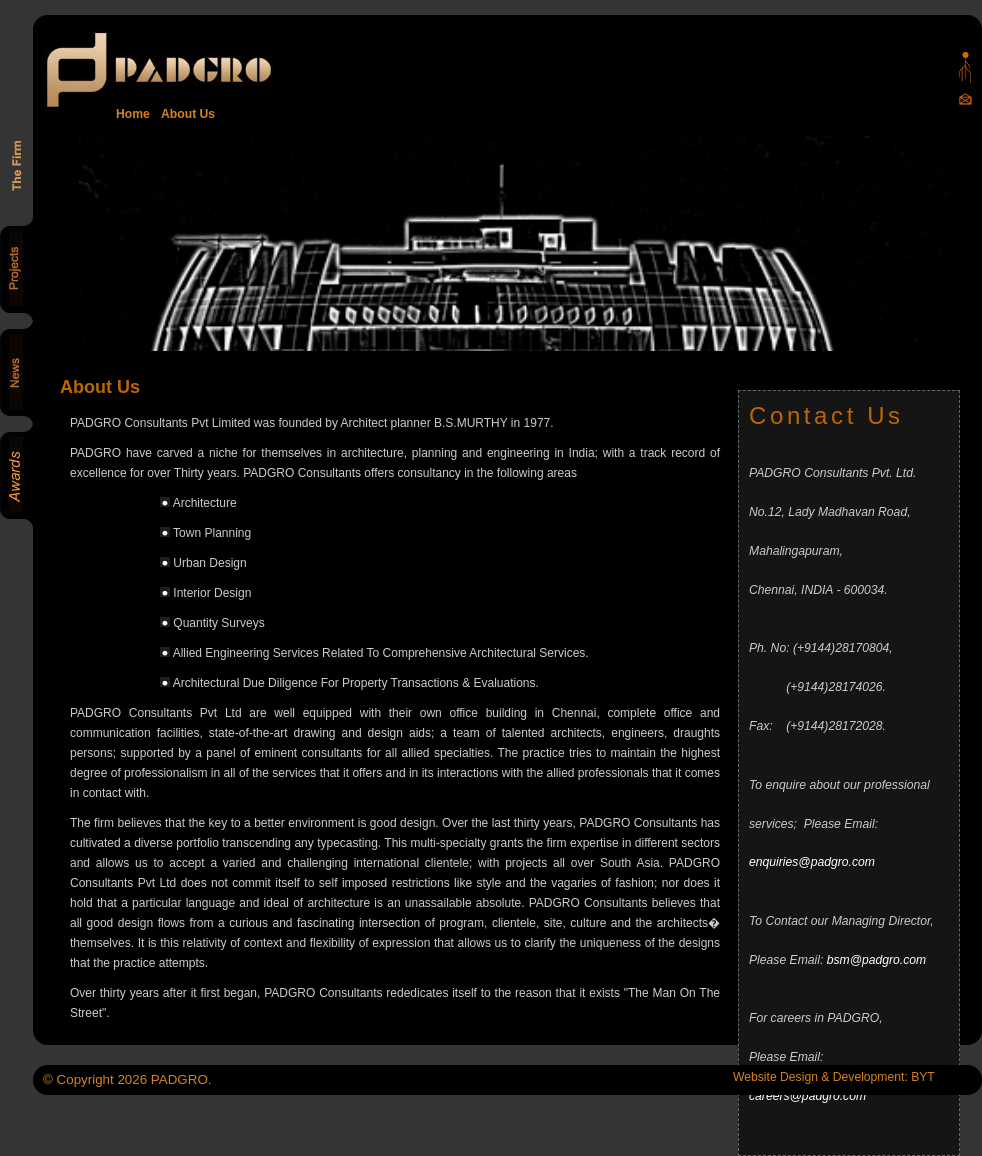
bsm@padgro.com (877, 960)
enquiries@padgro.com (812, 862)
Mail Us (965, 98)
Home (133, 114)
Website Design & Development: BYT (834, 1077)
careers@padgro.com (807, 1096)
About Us (185, 114)
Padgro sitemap (965, 67)
